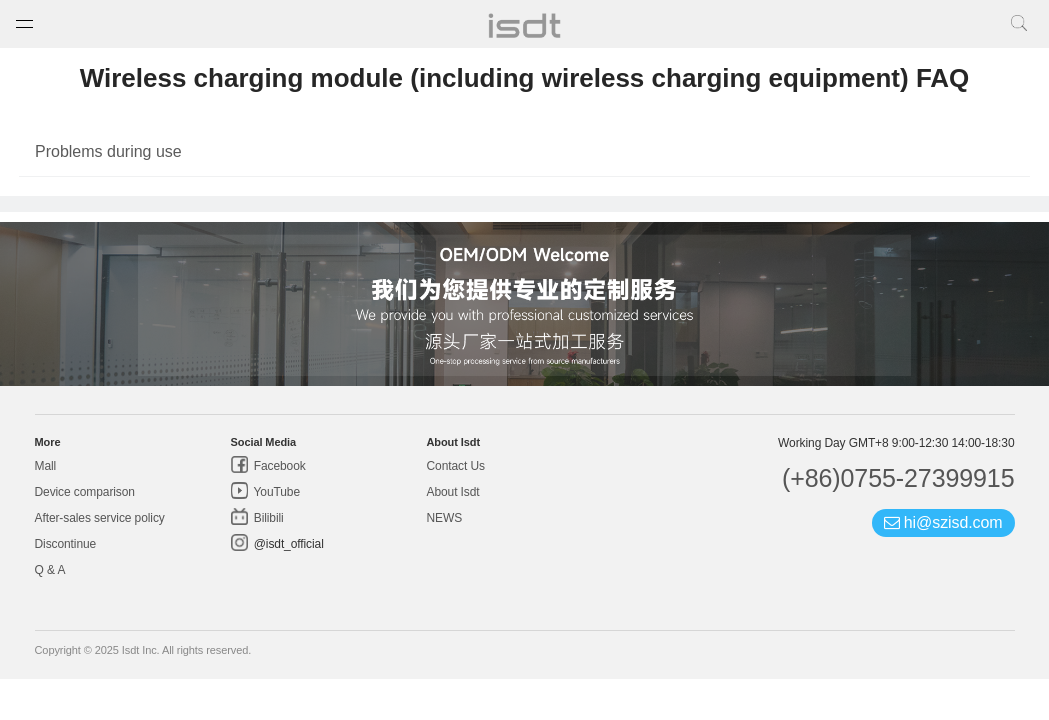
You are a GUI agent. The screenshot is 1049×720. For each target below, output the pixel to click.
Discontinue (66, 544)
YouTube (276, 492)
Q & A (50, 570)
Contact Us (456, 466)
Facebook (278, 466)
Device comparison (85, 492)
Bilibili (267, 518)
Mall (46, 466)
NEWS (445, 518)
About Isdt (453, 492)
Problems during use (108, 151)
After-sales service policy (100, 518)
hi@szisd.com (943, 522)
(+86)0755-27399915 (898, 478)
